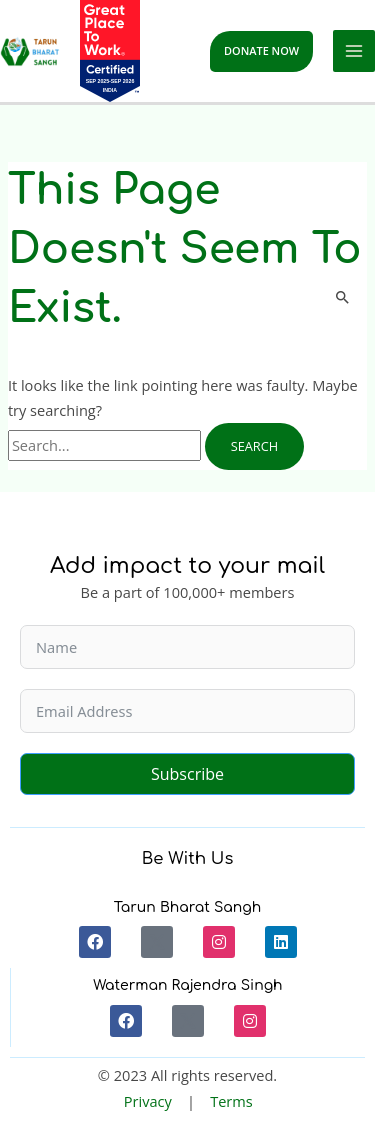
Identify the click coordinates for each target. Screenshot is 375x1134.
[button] (261, 51)
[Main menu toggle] (354, 51)
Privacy (148, 1101)
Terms (231, 1101)
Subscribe (187, 774)
